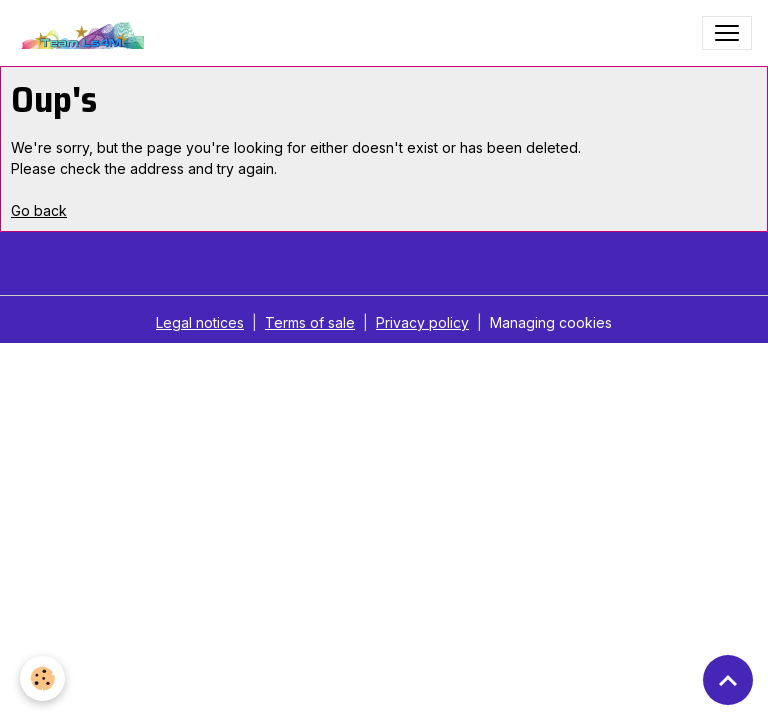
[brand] (84, 33)
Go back (39, 210)
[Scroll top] (728, 680)
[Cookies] (42, 678)
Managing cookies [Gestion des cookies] (551, 322)
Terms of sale (310, 322)
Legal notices (200, 322)
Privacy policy (422, 322)
